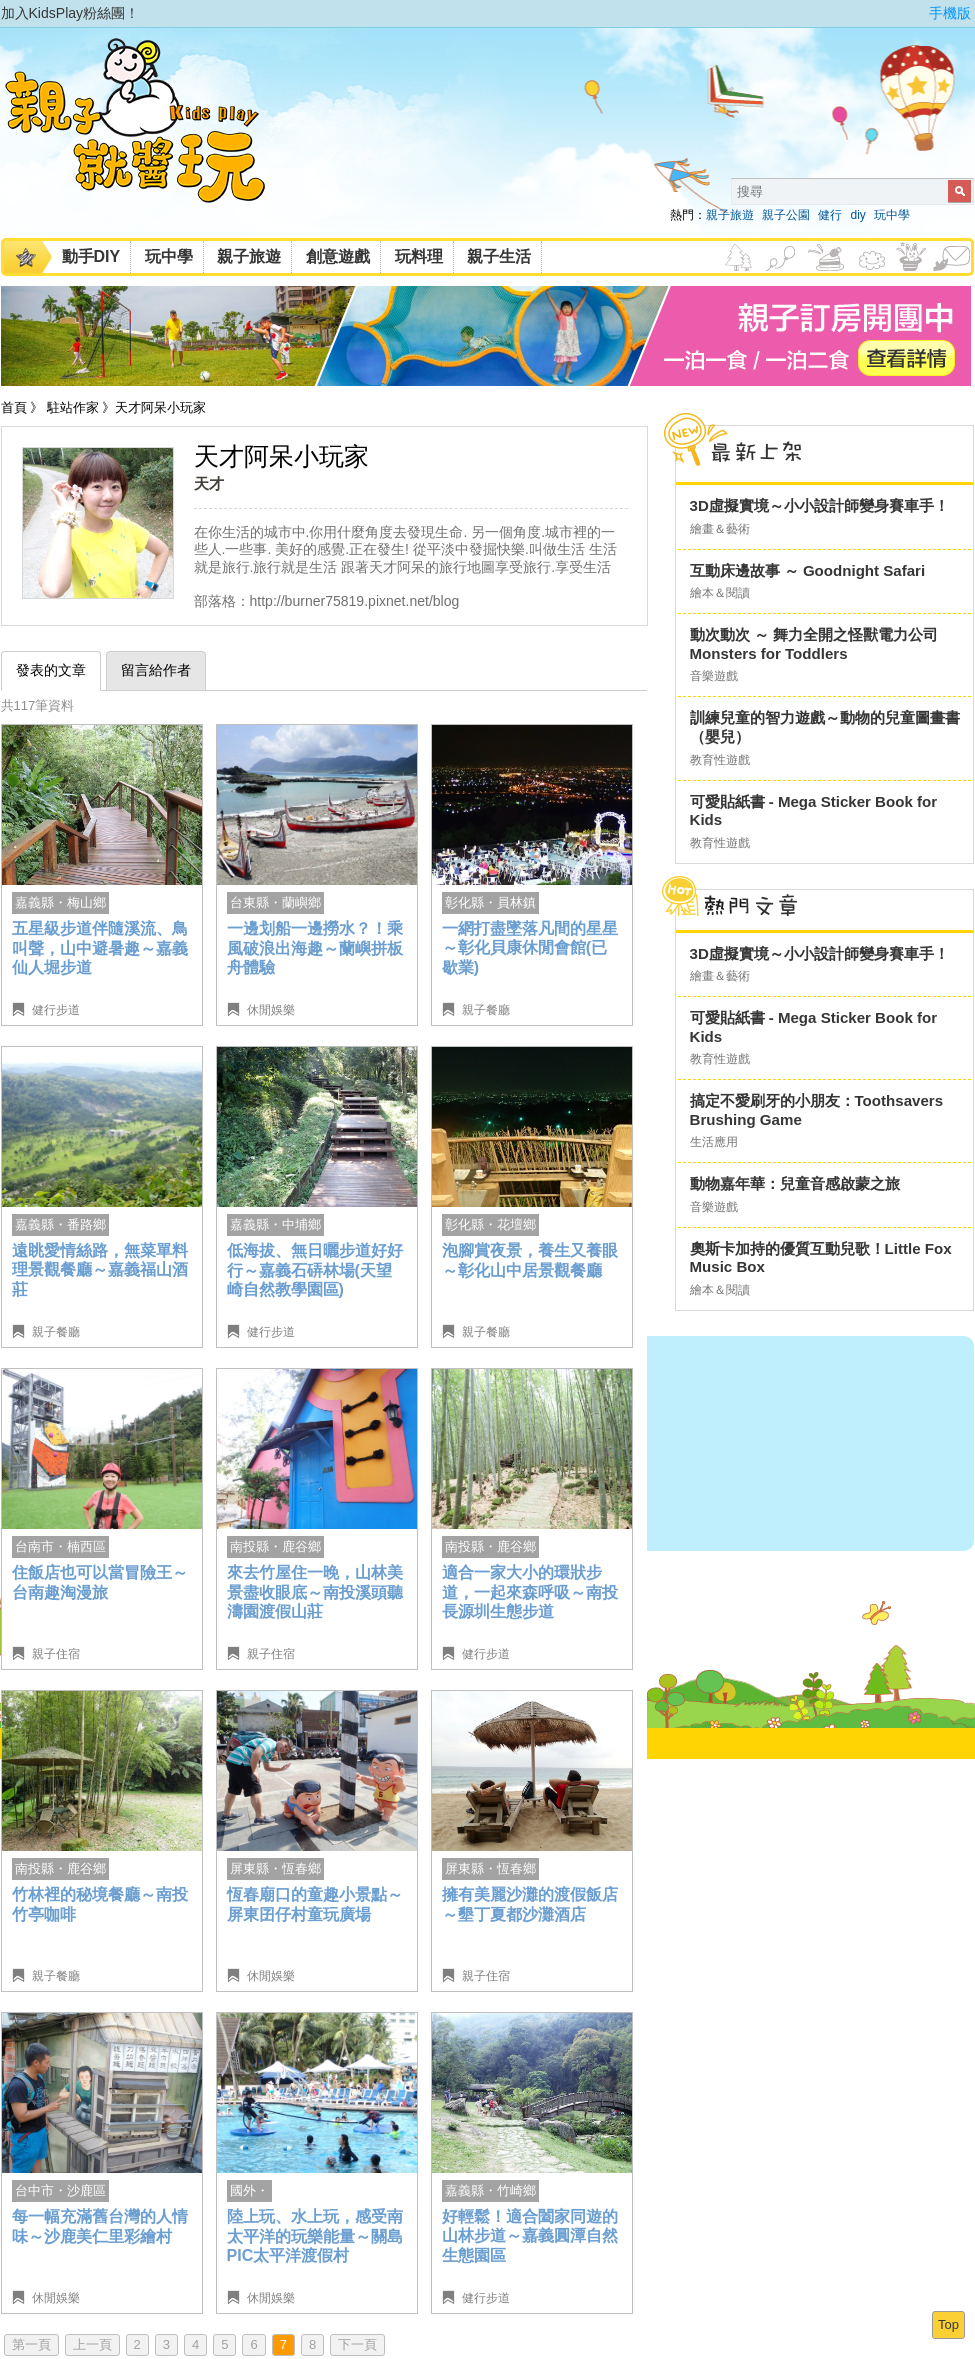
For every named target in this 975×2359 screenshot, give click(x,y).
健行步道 (56, 1010)
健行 (830, 215)
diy (857, 215)
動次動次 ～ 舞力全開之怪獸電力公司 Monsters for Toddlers (814, 644)
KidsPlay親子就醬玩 (151, 138)
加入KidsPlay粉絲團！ (70, 13)
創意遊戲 (338, 256)
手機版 (950, 13)
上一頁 (92, 2344)
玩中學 (892, 215)
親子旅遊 (730, 215)
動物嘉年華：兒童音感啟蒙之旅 (795, 1183)
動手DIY (91, 256)
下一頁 (357, 2344)
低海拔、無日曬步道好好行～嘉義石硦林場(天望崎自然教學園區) (315, 1270)
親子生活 (499, 256)
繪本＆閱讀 (720, 593)
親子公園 (786, 215)
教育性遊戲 (720, 760)
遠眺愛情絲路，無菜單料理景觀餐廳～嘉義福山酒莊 (100, 1270)
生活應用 (714, 1142)
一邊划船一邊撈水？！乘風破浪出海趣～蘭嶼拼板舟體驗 (315, 948)
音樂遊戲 (714, 676)
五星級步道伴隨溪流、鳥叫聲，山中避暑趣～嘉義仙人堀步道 (100, 948)
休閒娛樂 (271, 1010)
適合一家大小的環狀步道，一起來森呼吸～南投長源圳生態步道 (530, 1592)
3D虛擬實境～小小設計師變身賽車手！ (819, 505)
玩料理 (419, 256)
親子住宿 (56, 1654)
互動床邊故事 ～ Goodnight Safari (808, 570)
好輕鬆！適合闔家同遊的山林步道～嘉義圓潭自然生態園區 (530, 2236)
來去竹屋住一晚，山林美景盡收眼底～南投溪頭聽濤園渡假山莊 (315, 1592)
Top (948, 2324)
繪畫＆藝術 (720, 529)
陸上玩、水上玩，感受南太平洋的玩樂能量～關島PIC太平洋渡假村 (315, 2236)
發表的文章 (51, 670)
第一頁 (31, 2344)
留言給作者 (156, 670)
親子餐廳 (486, 1010)
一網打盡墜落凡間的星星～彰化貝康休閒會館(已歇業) (530, 948)
